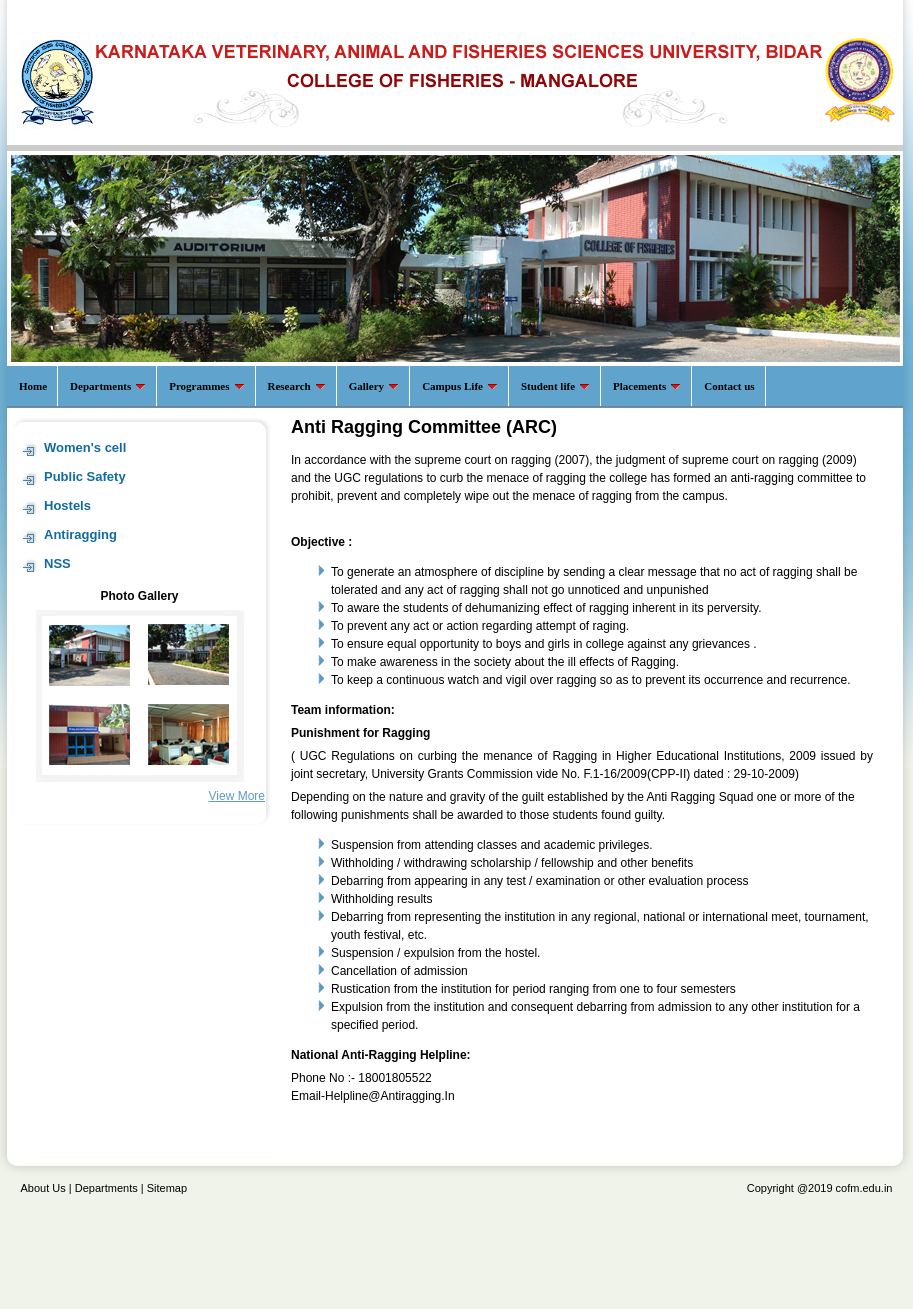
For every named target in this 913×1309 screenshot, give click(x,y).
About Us (43, 1188)
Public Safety (85, 476)
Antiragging (80, 534)
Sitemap (167, 1188)
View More (237, 796)
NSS (57, 563)
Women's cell (85, 447)
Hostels (67, 505)
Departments (106, 1188)
